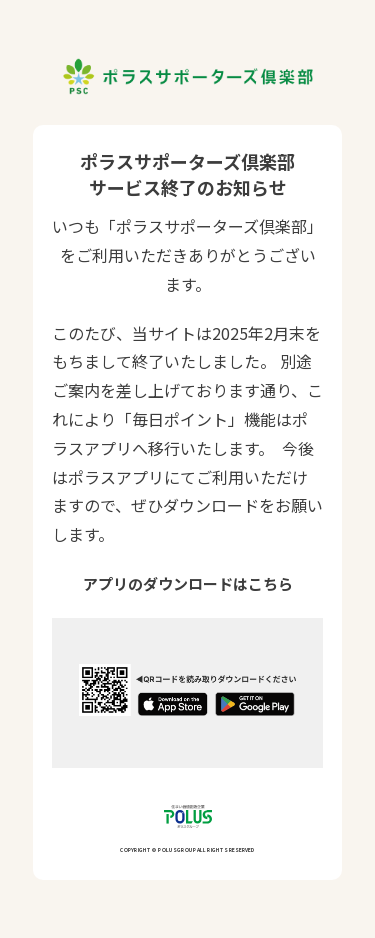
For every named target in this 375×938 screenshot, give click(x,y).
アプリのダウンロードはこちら (188, 583)
